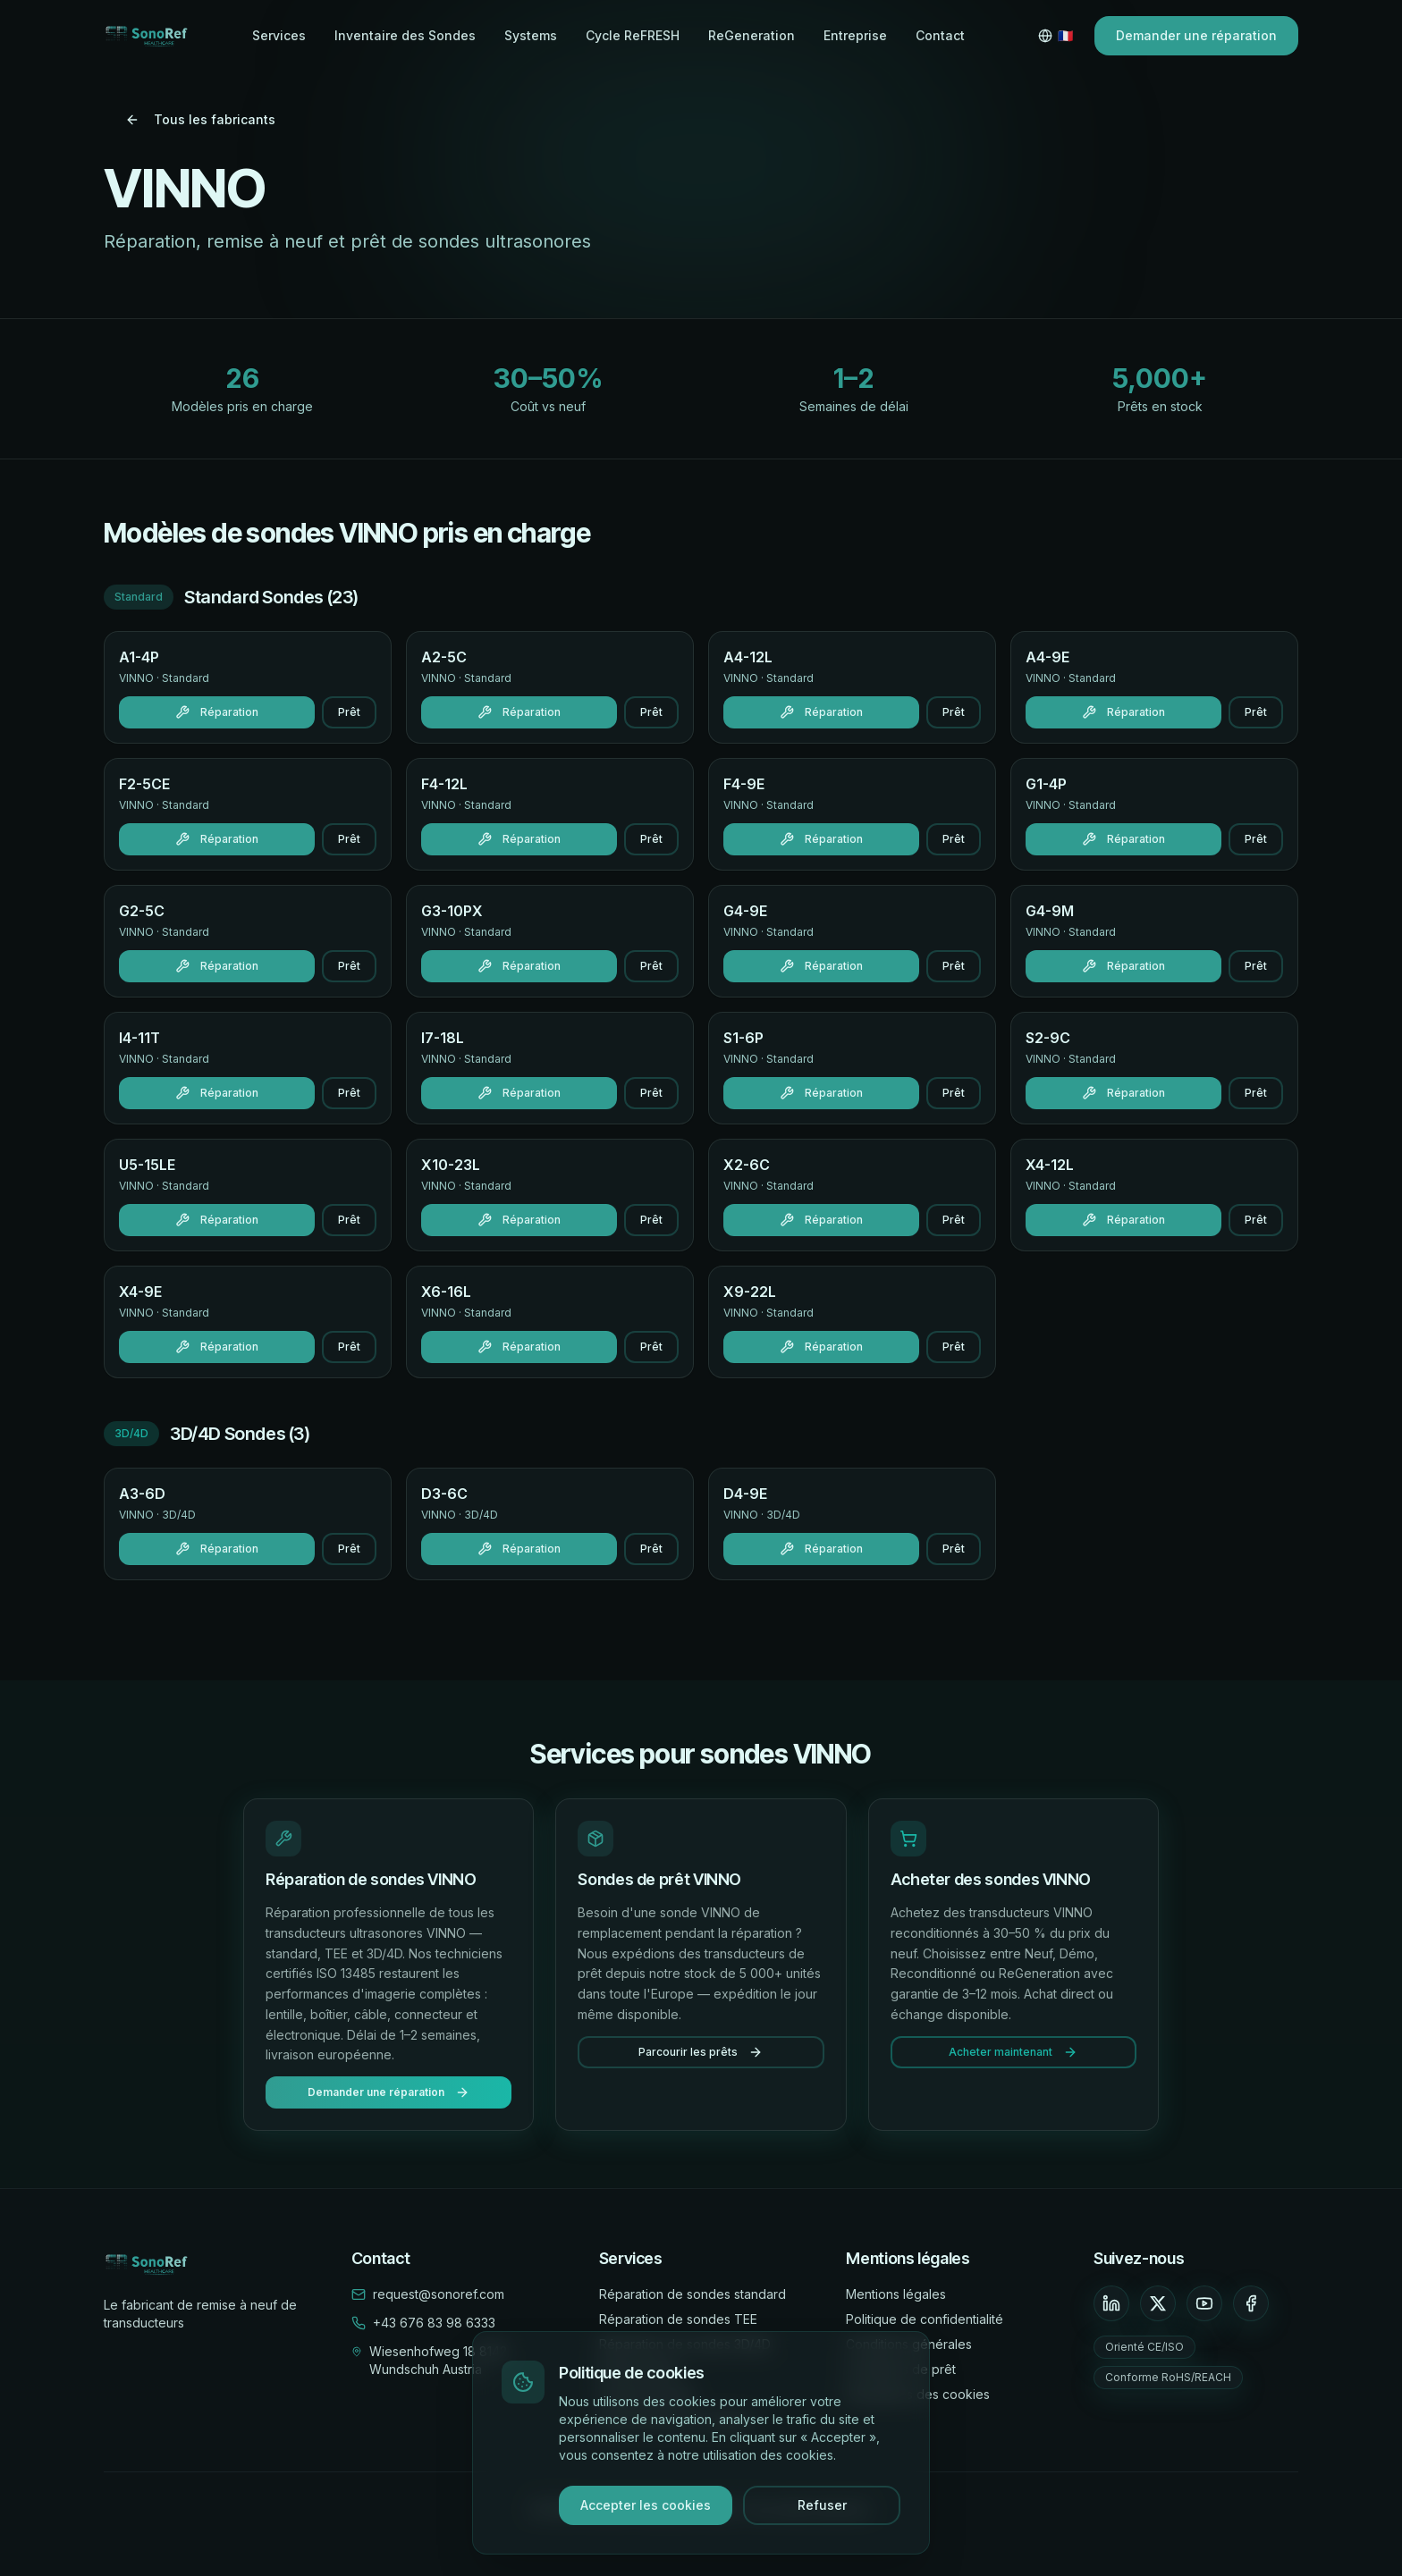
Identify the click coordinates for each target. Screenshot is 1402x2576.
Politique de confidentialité (924, 2319)
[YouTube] (1204, 2303)
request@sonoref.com (438, 2294)
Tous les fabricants (200, 119)
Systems (530, 35)
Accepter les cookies (645, 2505)
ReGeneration (751, 35)
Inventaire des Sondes (405, 35)
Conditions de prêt (901, 2369)
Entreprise (855, 35)
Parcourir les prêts (700, 2052)
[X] (1158, 2303)
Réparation (216, 712)
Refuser (822, 2505)
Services (279, 35)
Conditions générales (909, 2344)
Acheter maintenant (1013, 2052)
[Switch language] (1055, 36)
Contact (940, 35)
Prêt (349, 712)
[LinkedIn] (1111, 2303)
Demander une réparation (1196, 35)
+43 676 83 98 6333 (434, 2322)
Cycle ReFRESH (633, 35)
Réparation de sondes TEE (678, 2319)
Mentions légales (896, 2294)
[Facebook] (1251, 2303)
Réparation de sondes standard (692, 2294)
